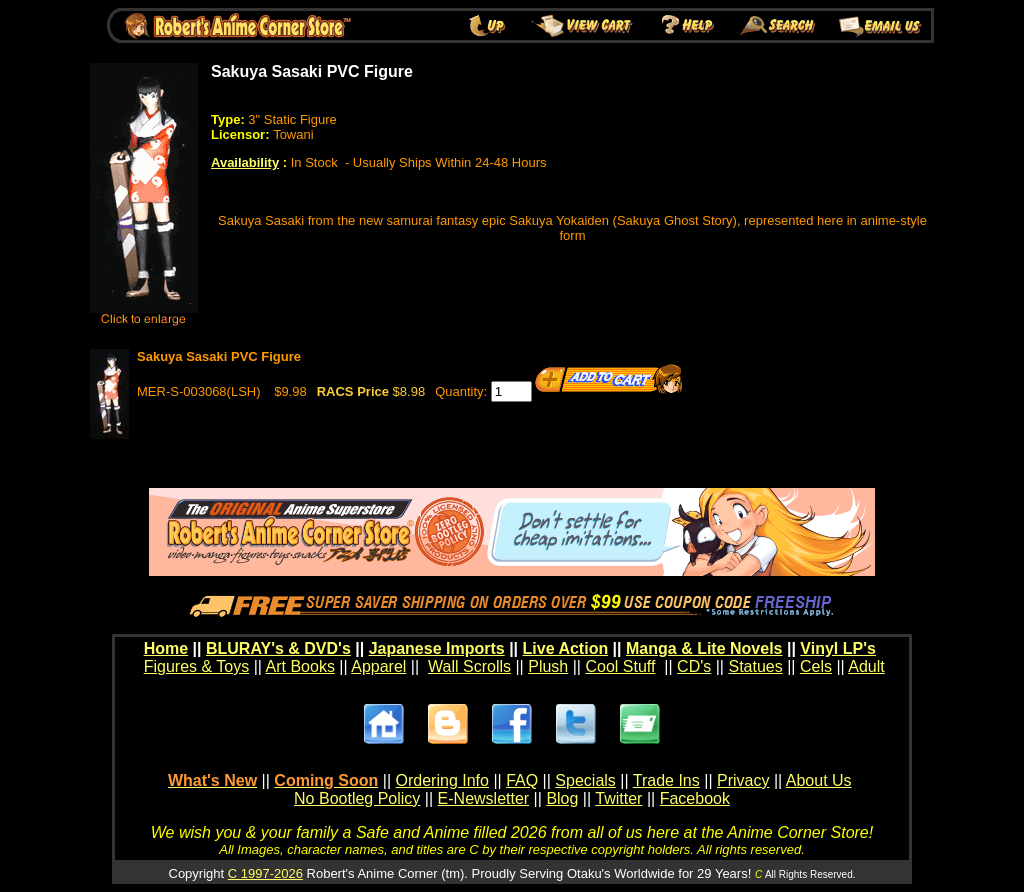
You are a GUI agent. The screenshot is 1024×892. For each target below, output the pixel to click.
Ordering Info (442, 780)
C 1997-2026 (265, 873)
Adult (866, 666)
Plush (548, 666)
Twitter (618, 798)
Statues (755, 666)
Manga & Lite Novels (704, 648)
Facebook (695, 798)
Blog (562, 798)
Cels (816, 666)
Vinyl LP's (838, 648)
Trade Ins (666, 780)
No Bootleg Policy (357, 798)
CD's (694, 666)
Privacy (743, 780)
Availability (245, 162)
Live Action (566, 648)
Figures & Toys (197, 666)
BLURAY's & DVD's (278, 648)
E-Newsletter (484, 798)
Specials (585, 780)
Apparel (378, 666)
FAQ (522, 780)
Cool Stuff (620, 666)
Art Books (300, 666)
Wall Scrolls (469, 666)
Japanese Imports (437, 648)
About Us (819, 780)
